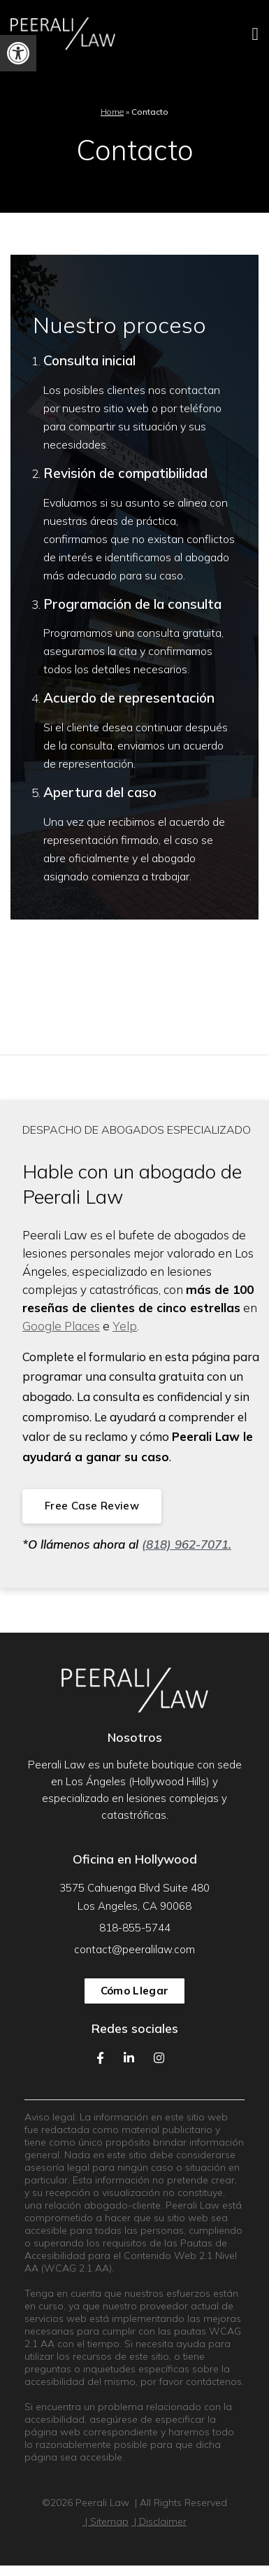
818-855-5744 (134, 1927)
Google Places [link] (61, 1325)
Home (112, 111)
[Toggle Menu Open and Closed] (217, 34)
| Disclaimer (159, 2521)
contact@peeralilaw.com (134, 1949)
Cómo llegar (134, 1990)
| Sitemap (105, 2521)
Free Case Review (92, 1505)
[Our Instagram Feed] (159, 2058)
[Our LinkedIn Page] (129, 2058)
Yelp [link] (124, 1325)
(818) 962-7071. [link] (186, 1544)
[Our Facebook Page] (100, 2058)
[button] (18, 53)
